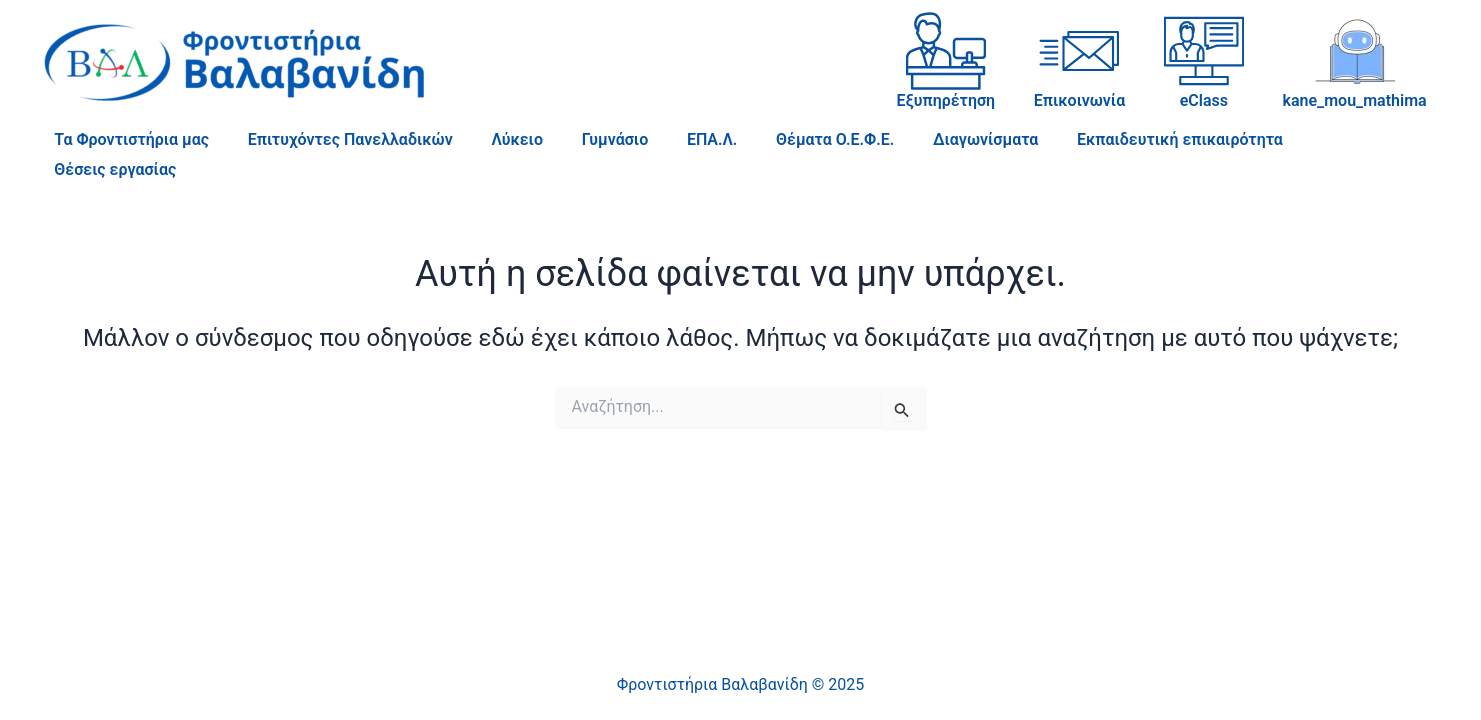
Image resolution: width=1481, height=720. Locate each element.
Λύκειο (501, 139)
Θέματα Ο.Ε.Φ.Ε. (798, 139)
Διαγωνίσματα (942, 139)
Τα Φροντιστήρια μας (128, 139)
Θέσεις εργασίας (1326, 139)
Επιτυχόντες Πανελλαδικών (340, 139)
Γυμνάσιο (591, 139)
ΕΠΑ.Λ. (682, 139)
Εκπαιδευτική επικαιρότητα (1130, 139)
